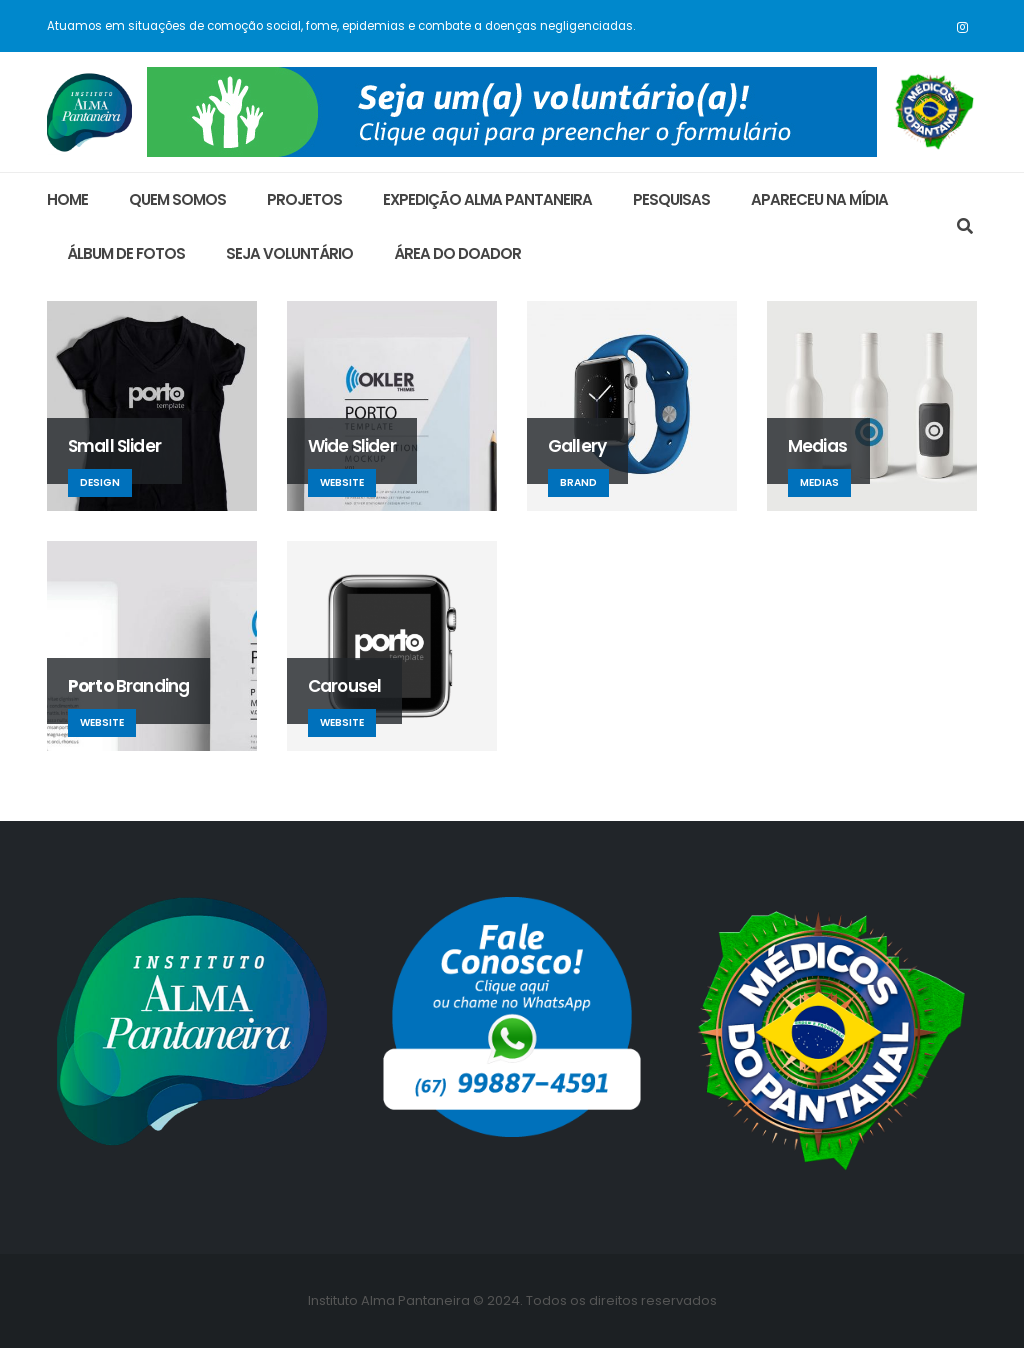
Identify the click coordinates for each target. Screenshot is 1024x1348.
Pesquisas (671, 199)
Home (67, 199)
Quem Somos (177, 199)
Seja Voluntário (289, 253)
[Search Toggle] (964, 227)
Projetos (304, 199)
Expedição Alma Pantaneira (487, 199)
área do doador (457, 253)
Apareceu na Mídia (819, 199)
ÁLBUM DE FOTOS (126, 253)
